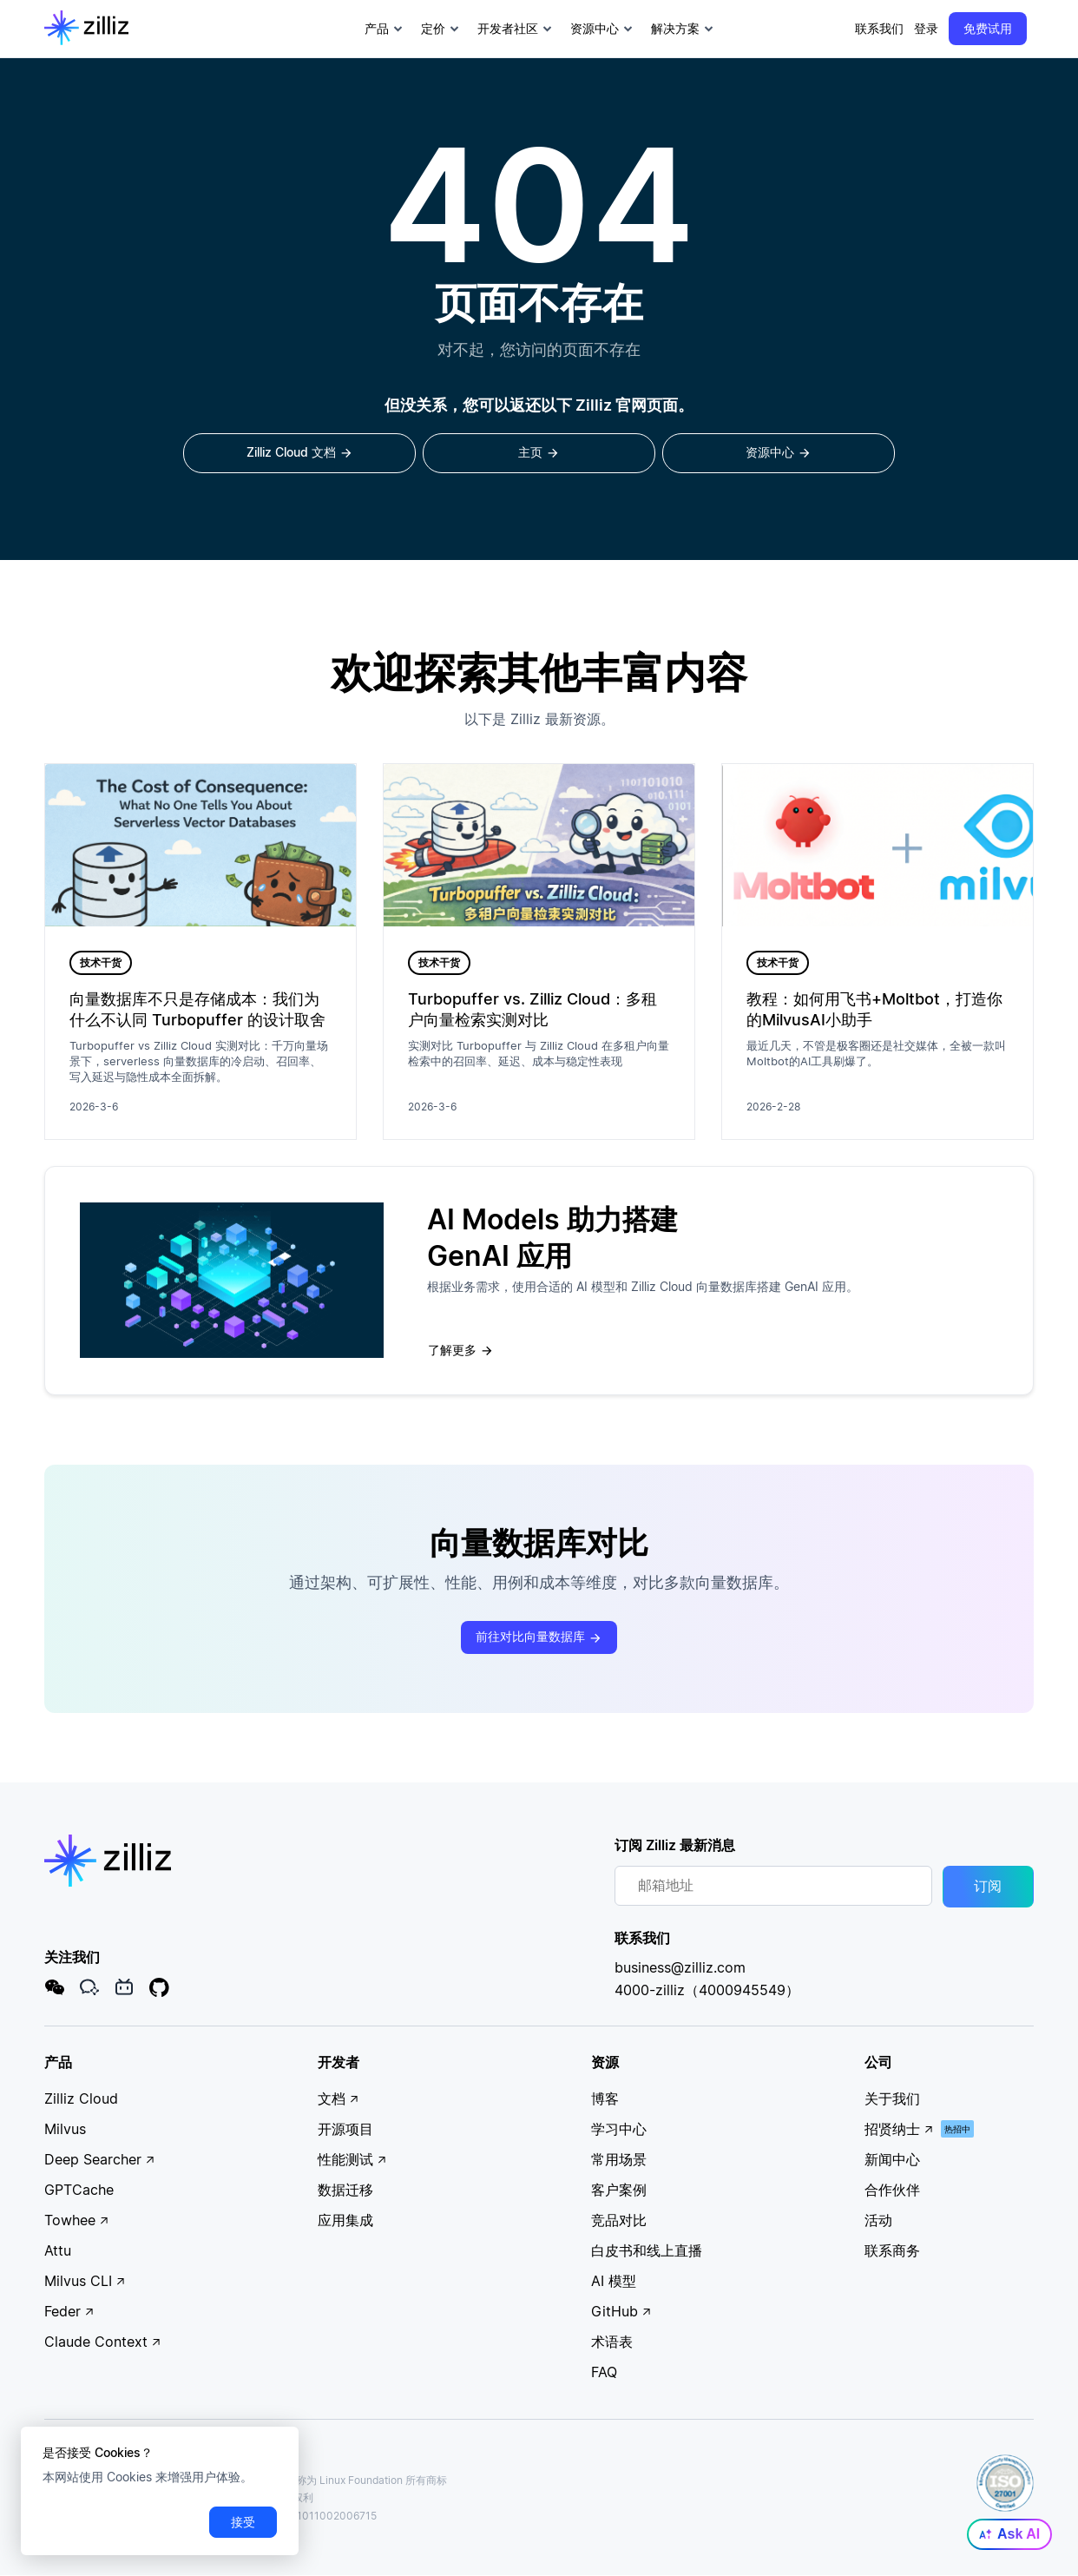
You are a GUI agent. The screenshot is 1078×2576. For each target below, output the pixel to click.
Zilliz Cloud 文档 (299, 453)
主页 (539, 453)
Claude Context (102, 2342)
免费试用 (987, 28)
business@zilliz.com (680, 1968)
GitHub (621, 2312)
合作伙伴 (892, 2190)
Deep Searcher (99, 2160)
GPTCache (79, 2190)
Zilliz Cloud (81, 2099)
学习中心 (619, 2129)
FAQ (604, 2373)
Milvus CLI (85, 2281)
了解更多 (461, 1351)
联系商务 (892, 2251)
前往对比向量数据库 (539, 1638)
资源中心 (779, 453)
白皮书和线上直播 (646, 2251)
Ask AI (1009, 2534)
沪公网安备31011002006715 (300, 2516)
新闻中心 (892, 2160)
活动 (878, 2221)
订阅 (988, 1887)
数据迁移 (345, 2190)
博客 (605, 2099)
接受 (243, 2521)
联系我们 (879, 28)
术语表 (612, 2342)
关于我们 (892, 2099)
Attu (57, 2251)
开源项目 (345, 2129)
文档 (338, 2099)
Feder (69, 2312)
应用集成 (345, 2221)
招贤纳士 (899, 2129)
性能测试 (352, 2160)
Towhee (76, 2221)
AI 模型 (613, 2281)
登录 (926, 28)
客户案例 (619, 2190)
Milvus (65, 2129)
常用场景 (619, 2160)
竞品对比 (619, 2221)
